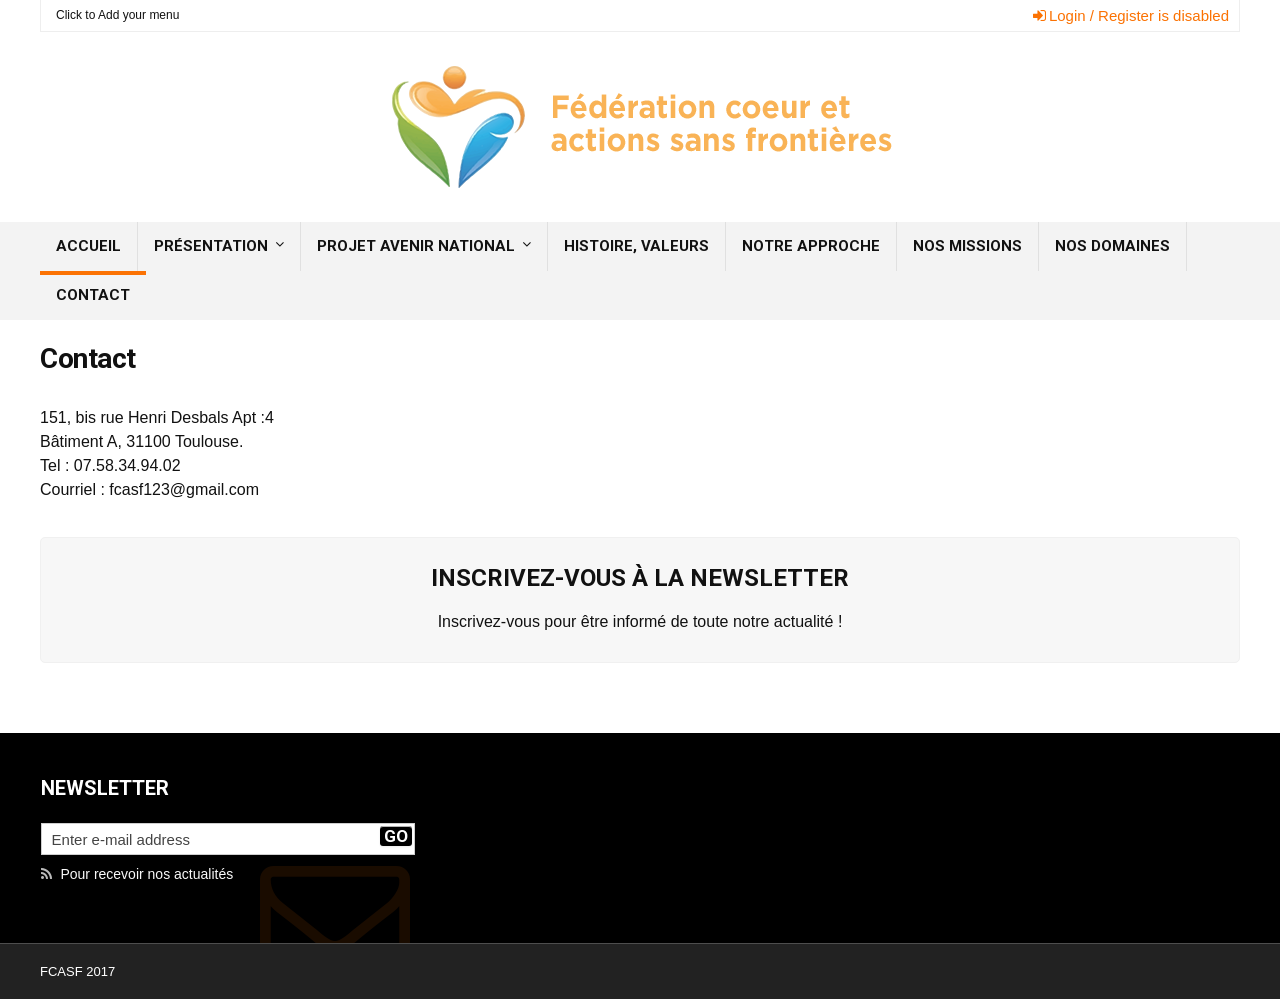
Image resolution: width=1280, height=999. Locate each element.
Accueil (88, 246)
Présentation (211, 246)
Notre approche (811, 246)
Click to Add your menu (117, 15)
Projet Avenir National (416, 246)
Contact (93, 295)
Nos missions (967, 246)
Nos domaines (1112, 246)
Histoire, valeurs (636, 246)
